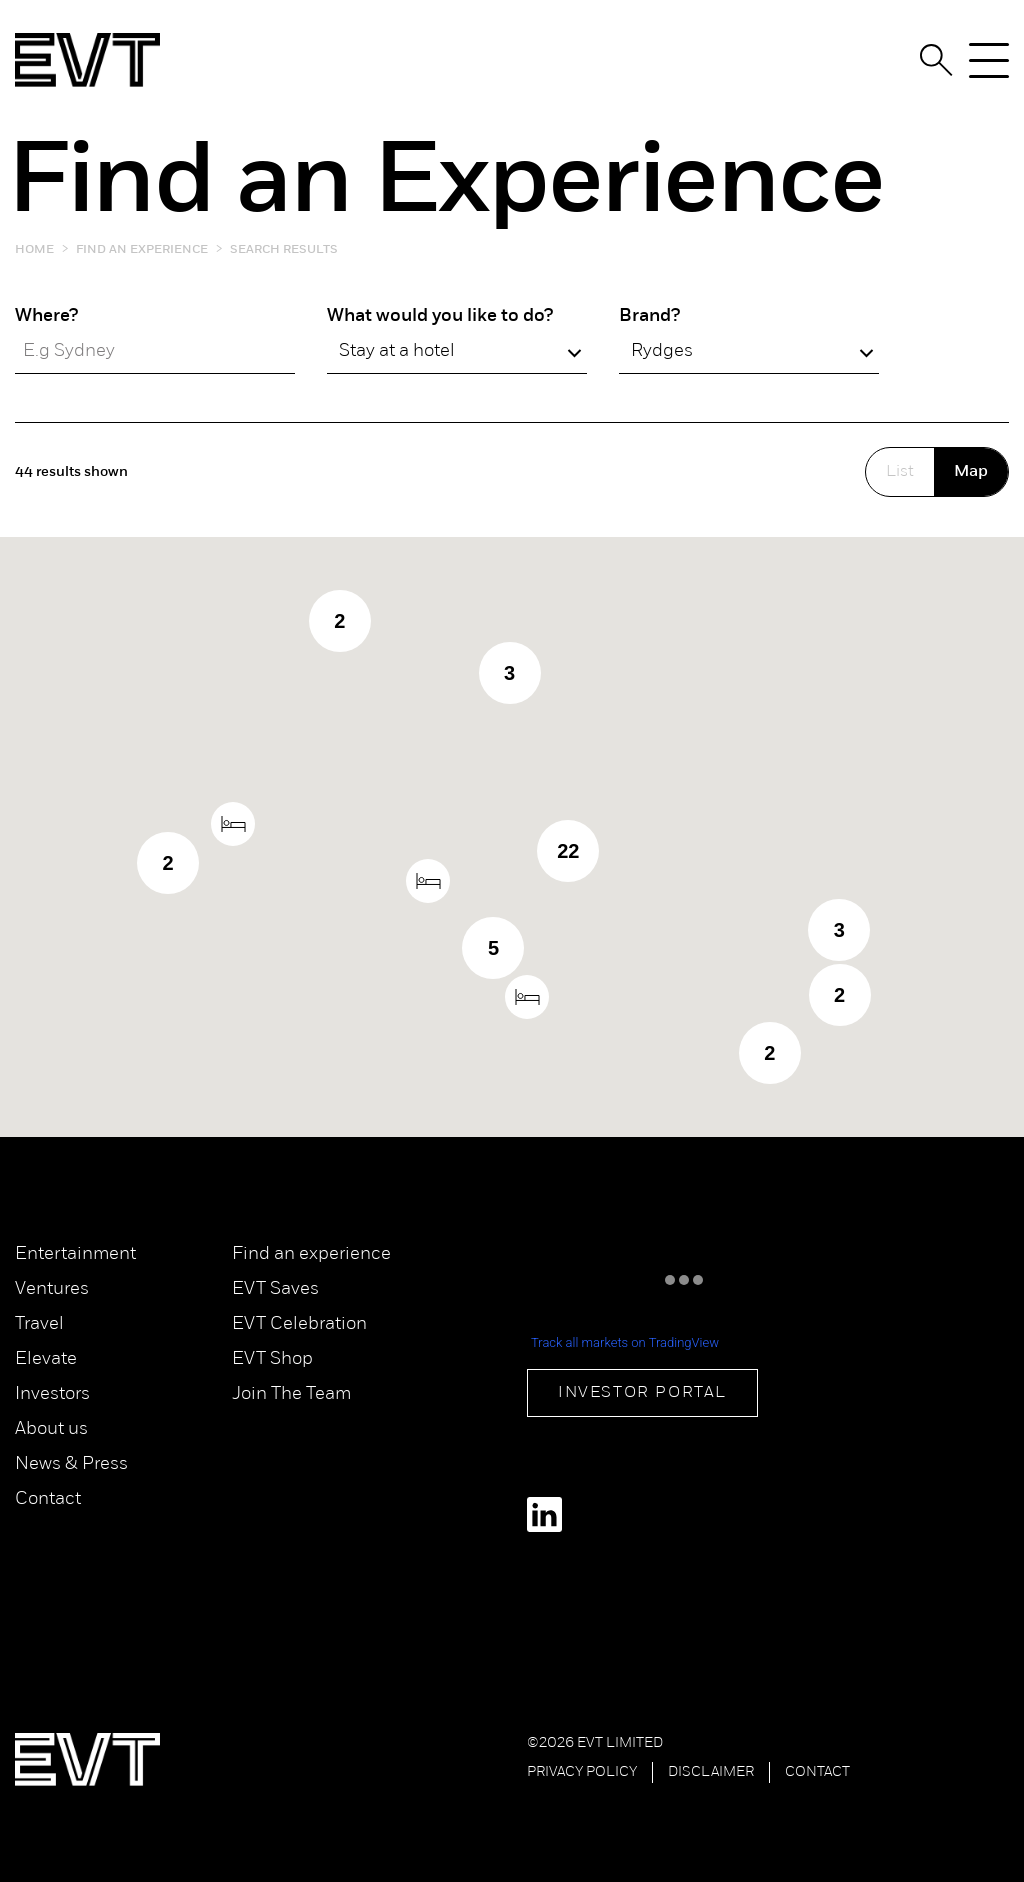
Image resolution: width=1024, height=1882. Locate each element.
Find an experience (311, 1254)
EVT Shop (272, 1359)
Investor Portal (642, 1393)
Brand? (649, 316)
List (900, 472)
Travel (39, 1324)
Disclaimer (711, 1772)
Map (971, 472)
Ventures (52, 1289)
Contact (48, 1499)
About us (51, 1429)
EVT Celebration (299, 1324)
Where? (46, 316)
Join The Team (291, 1394)
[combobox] (457, 352)
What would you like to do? (440, 316)
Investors (52, 1394)
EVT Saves (275, 1289)
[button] (527, 997)
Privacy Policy (582, 1772)
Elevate (46, 1359)
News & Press (71, 1464)
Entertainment (75, 1254)
